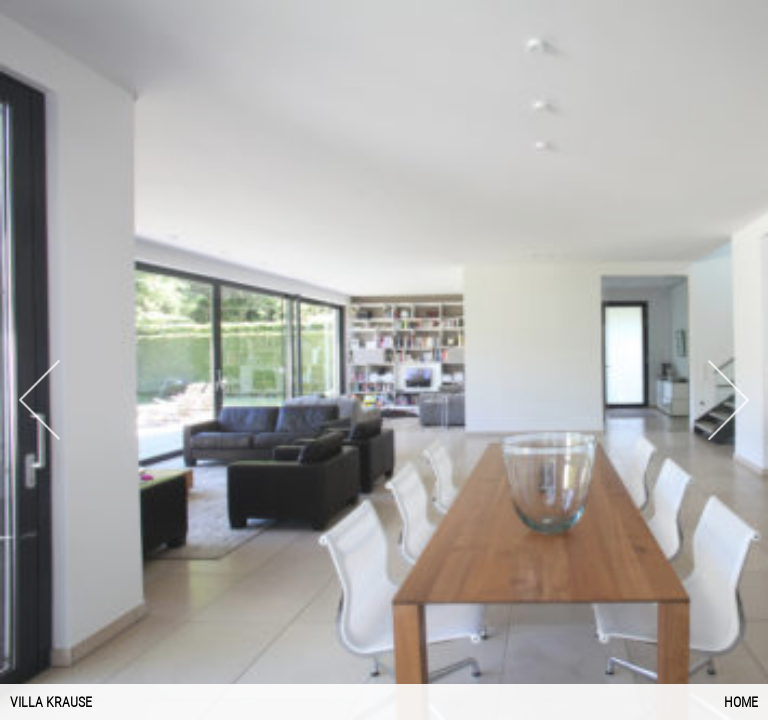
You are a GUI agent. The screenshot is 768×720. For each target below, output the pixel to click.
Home (741, 702)
